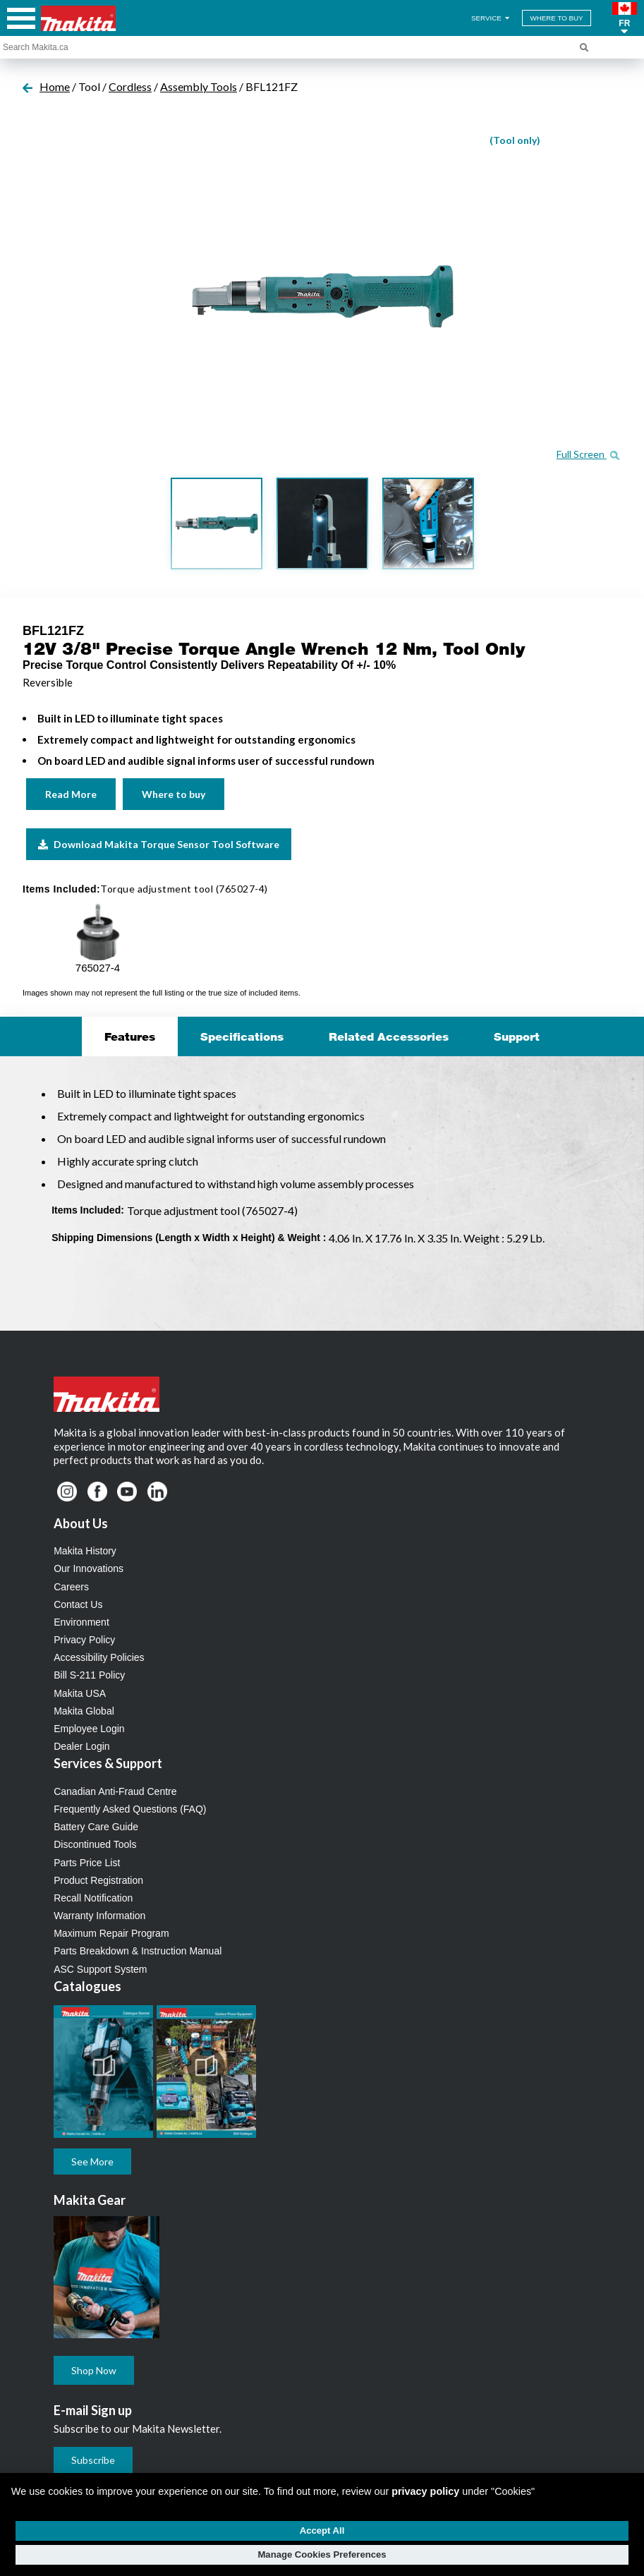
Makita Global (84, 1711)
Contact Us (78, 1604)
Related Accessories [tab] (389, 1036)
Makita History (85, 1550)
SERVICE (491, 18)
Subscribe (93, 2460)
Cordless (130, 86)
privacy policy (425, 2491)
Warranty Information (99, 1915)
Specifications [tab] (242, 1036)
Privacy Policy (84, 1639)
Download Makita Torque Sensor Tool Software (158, 844)
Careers (71, 1586)
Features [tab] (129, 1036)
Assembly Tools (198, 86)
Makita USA (80, 1693)
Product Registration (98, 1880)
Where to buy (173, 794)
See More (92, 2161)
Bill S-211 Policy (89, 1675)
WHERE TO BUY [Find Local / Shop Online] (556, 18)
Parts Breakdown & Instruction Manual (137, 1951)
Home (55, 86)
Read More (71, 794)
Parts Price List (87, 1862)
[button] (624, 18)
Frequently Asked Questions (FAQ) (130, 1809)
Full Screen (588, 454)
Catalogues (87, 1986)
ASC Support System (100, 1969)
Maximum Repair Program (111, 1933)
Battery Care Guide (96, 1826)
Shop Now (93, 2370)
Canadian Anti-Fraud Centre (115, 1791)
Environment (81, 1622)
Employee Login (89, 1728)
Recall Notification (93, 1898)
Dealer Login (81, 1746)
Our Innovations (88, 1568)
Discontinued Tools (95, 1844)
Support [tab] (517, 1036)
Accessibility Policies (99, 1657)
